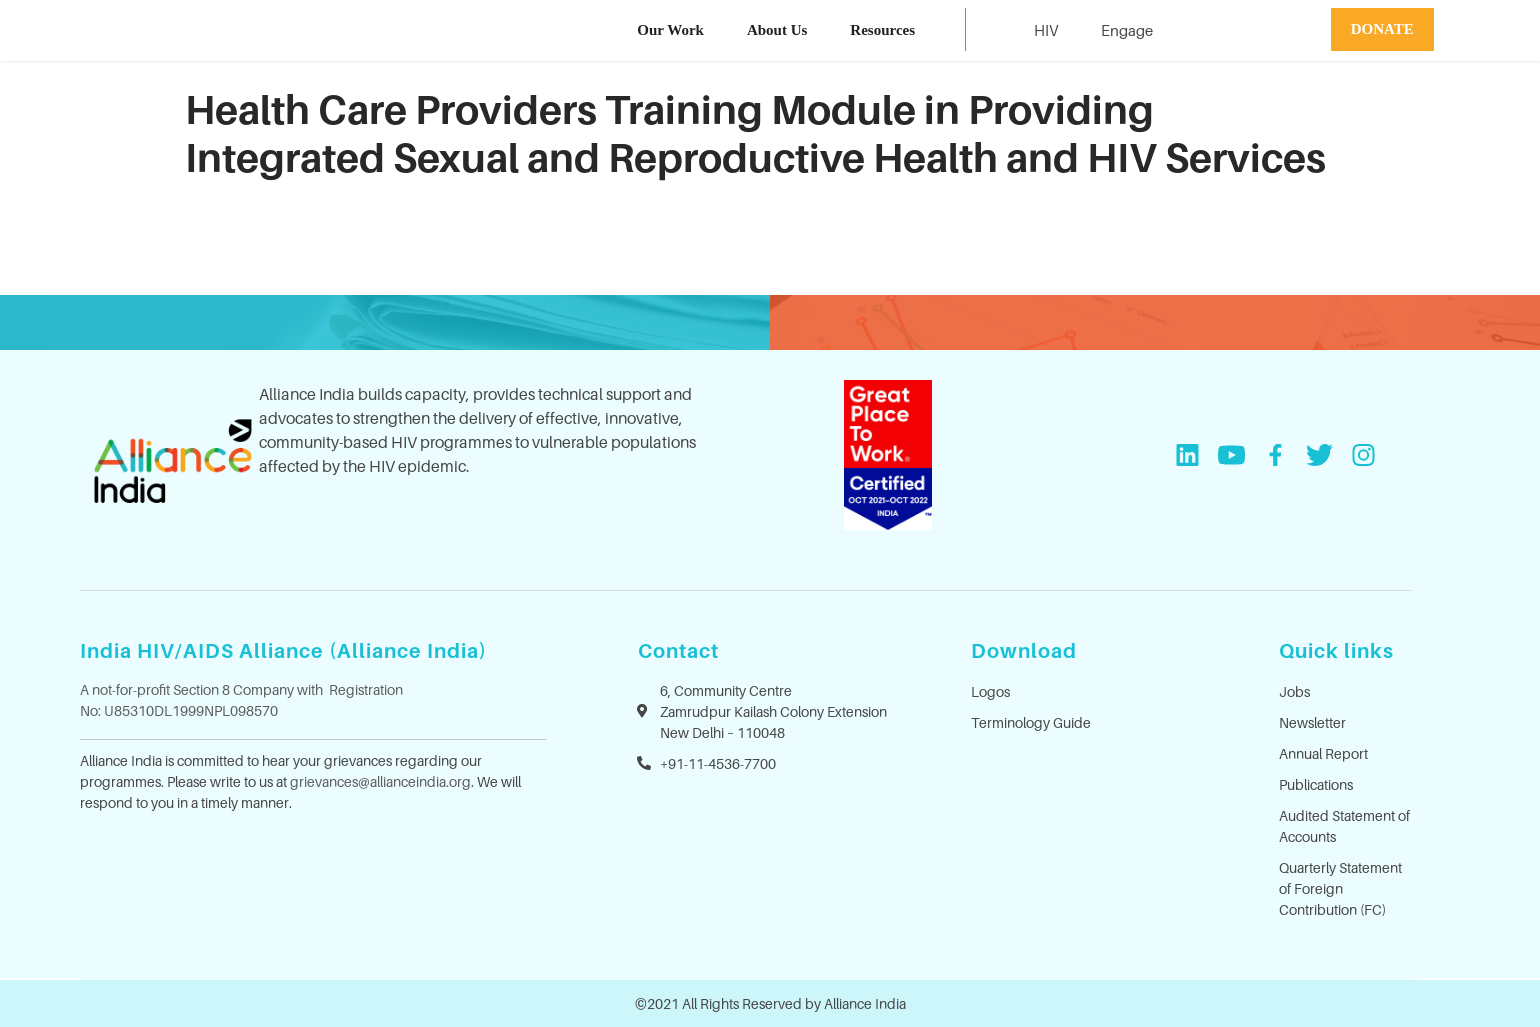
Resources (882, 30)
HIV (1046, 30)
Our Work (670, 30)
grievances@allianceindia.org (380, 781)
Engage (1127, 30)
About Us (777, 30)
